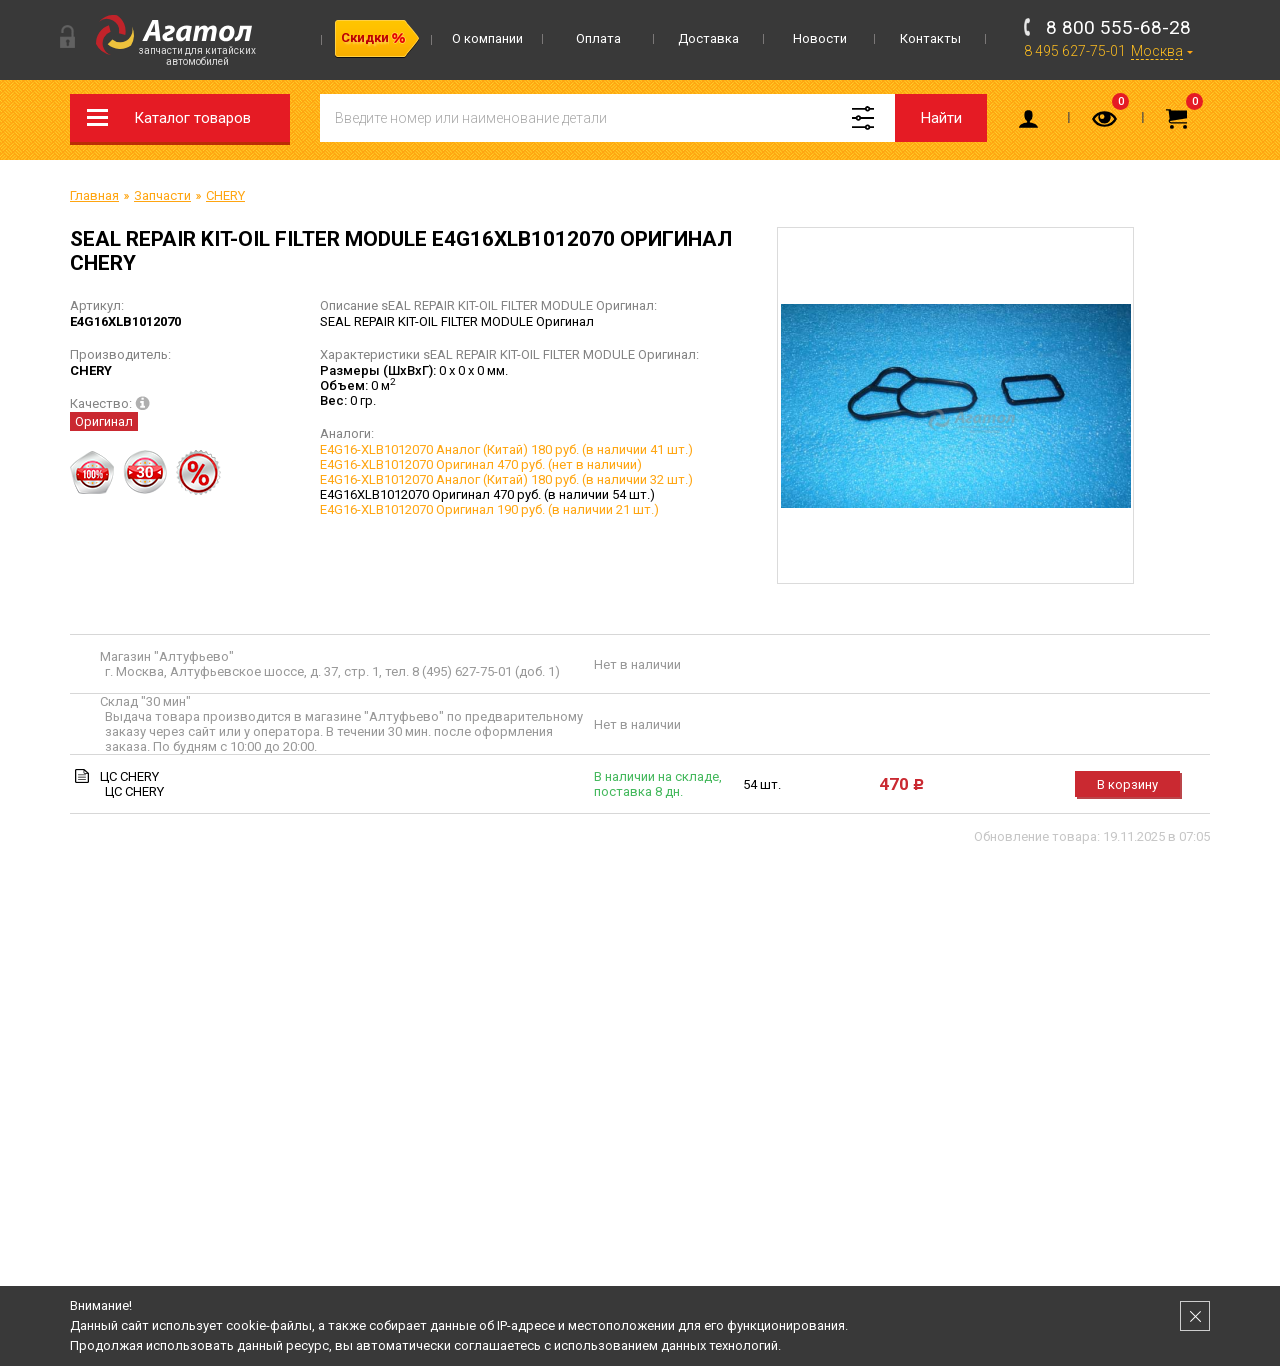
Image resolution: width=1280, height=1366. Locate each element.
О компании (487, 38)
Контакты (930, 38)
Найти (941, 118)
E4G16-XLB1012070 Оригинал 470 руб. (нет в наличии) (481, 464)
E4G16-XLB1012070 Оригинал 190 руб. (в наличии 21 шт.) (489, 509)
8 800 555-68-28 (1118, 27)
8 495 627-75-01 (1075, 51)
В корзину (1127, 784)
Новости (820, 38)
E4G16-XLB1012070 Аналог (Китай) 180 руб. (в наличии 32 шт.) (506, 479)
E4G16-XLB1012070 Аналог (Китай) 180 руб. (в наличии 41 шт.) (506, 449)
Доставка (708, 38)
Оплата (598, 38)
